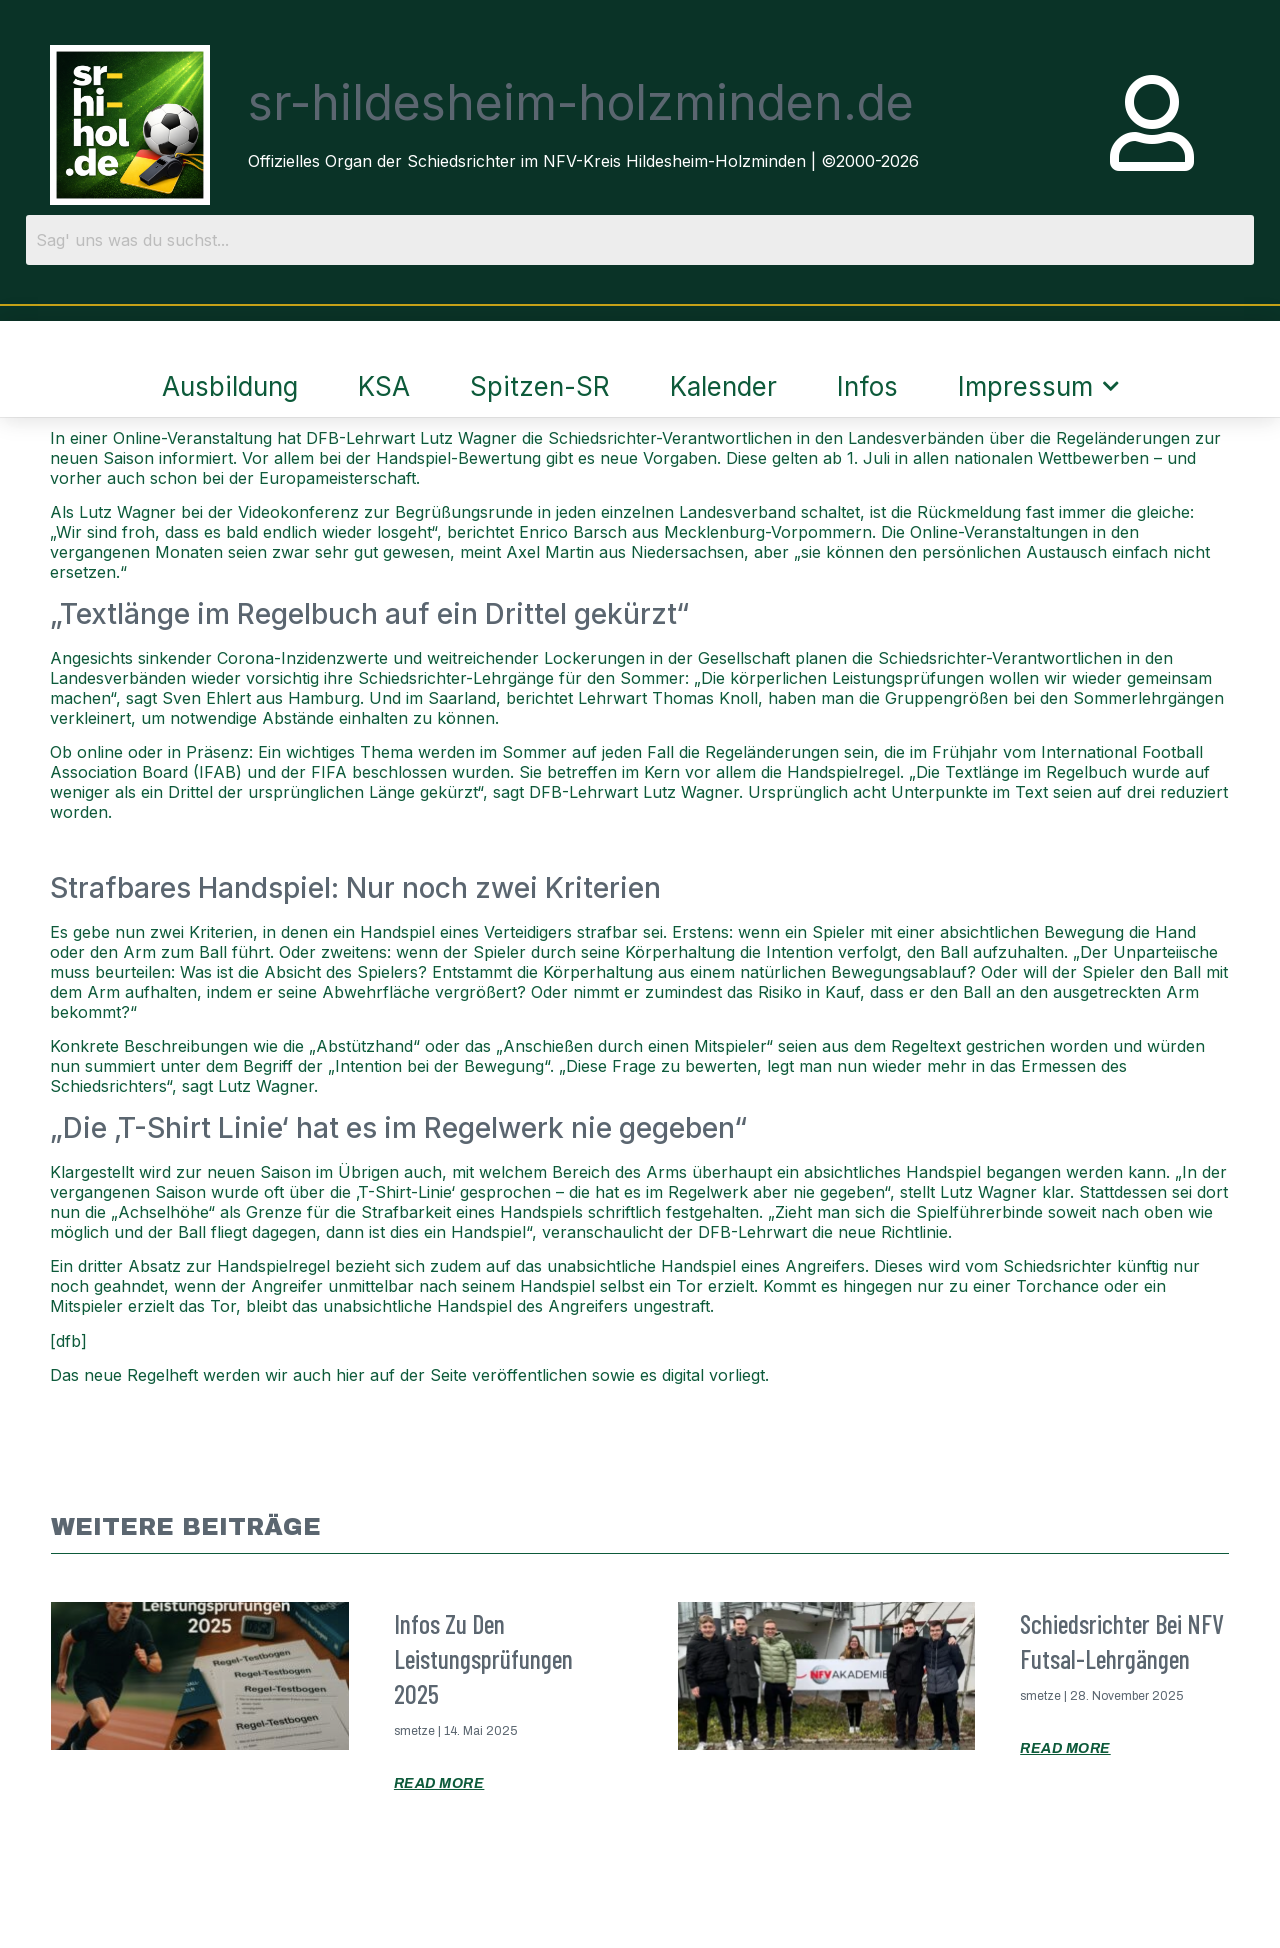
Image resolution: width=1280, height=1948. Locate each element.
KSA (384, 386)
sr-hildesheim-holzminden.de (581, 102)
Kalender (723, 386)
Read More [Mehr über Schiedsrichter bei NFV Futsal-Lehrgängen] (1065, 1748)
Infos (867, 386)
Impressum (1038, 386)
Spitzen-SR (540, 386)
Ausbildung (230, 386)
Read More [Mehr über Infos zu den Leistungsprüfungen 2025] (439, 1783)
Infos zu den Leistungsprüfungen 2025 (483, 1658)
